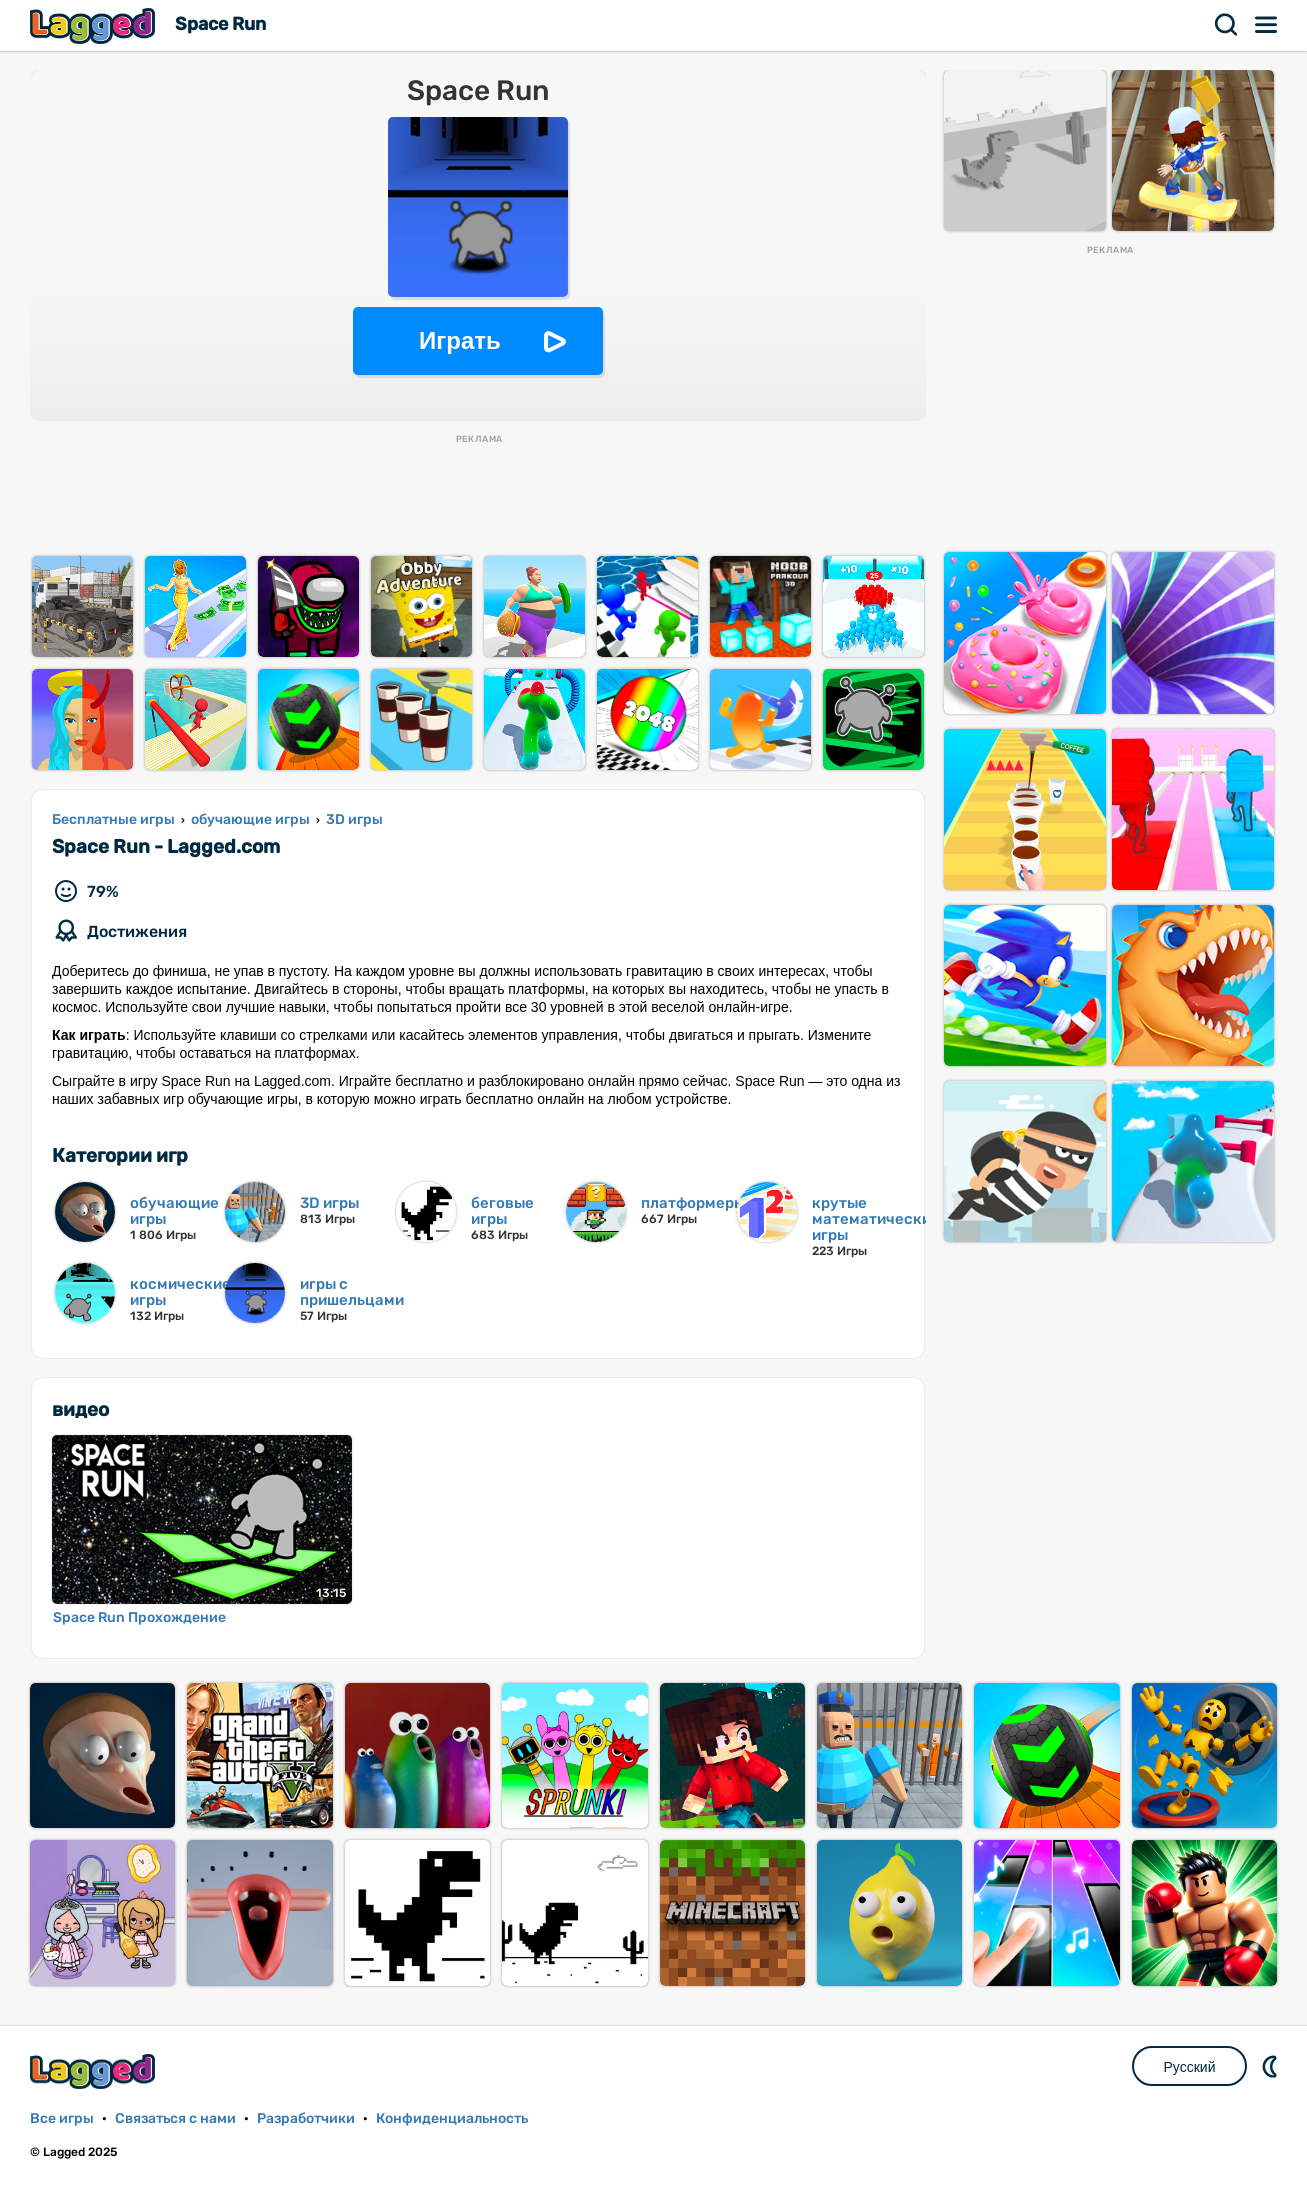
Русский (1190, 2067)
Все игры (62, 2118)
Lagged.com (95, 2071)
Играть (460, 340)
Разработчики (306, 2118)
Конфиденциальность (452, 2118)
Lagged (95, 25)
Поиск (1227, 25)
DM (1272, 2066)
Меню (1267, 25)
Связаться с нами (175, 2118)
